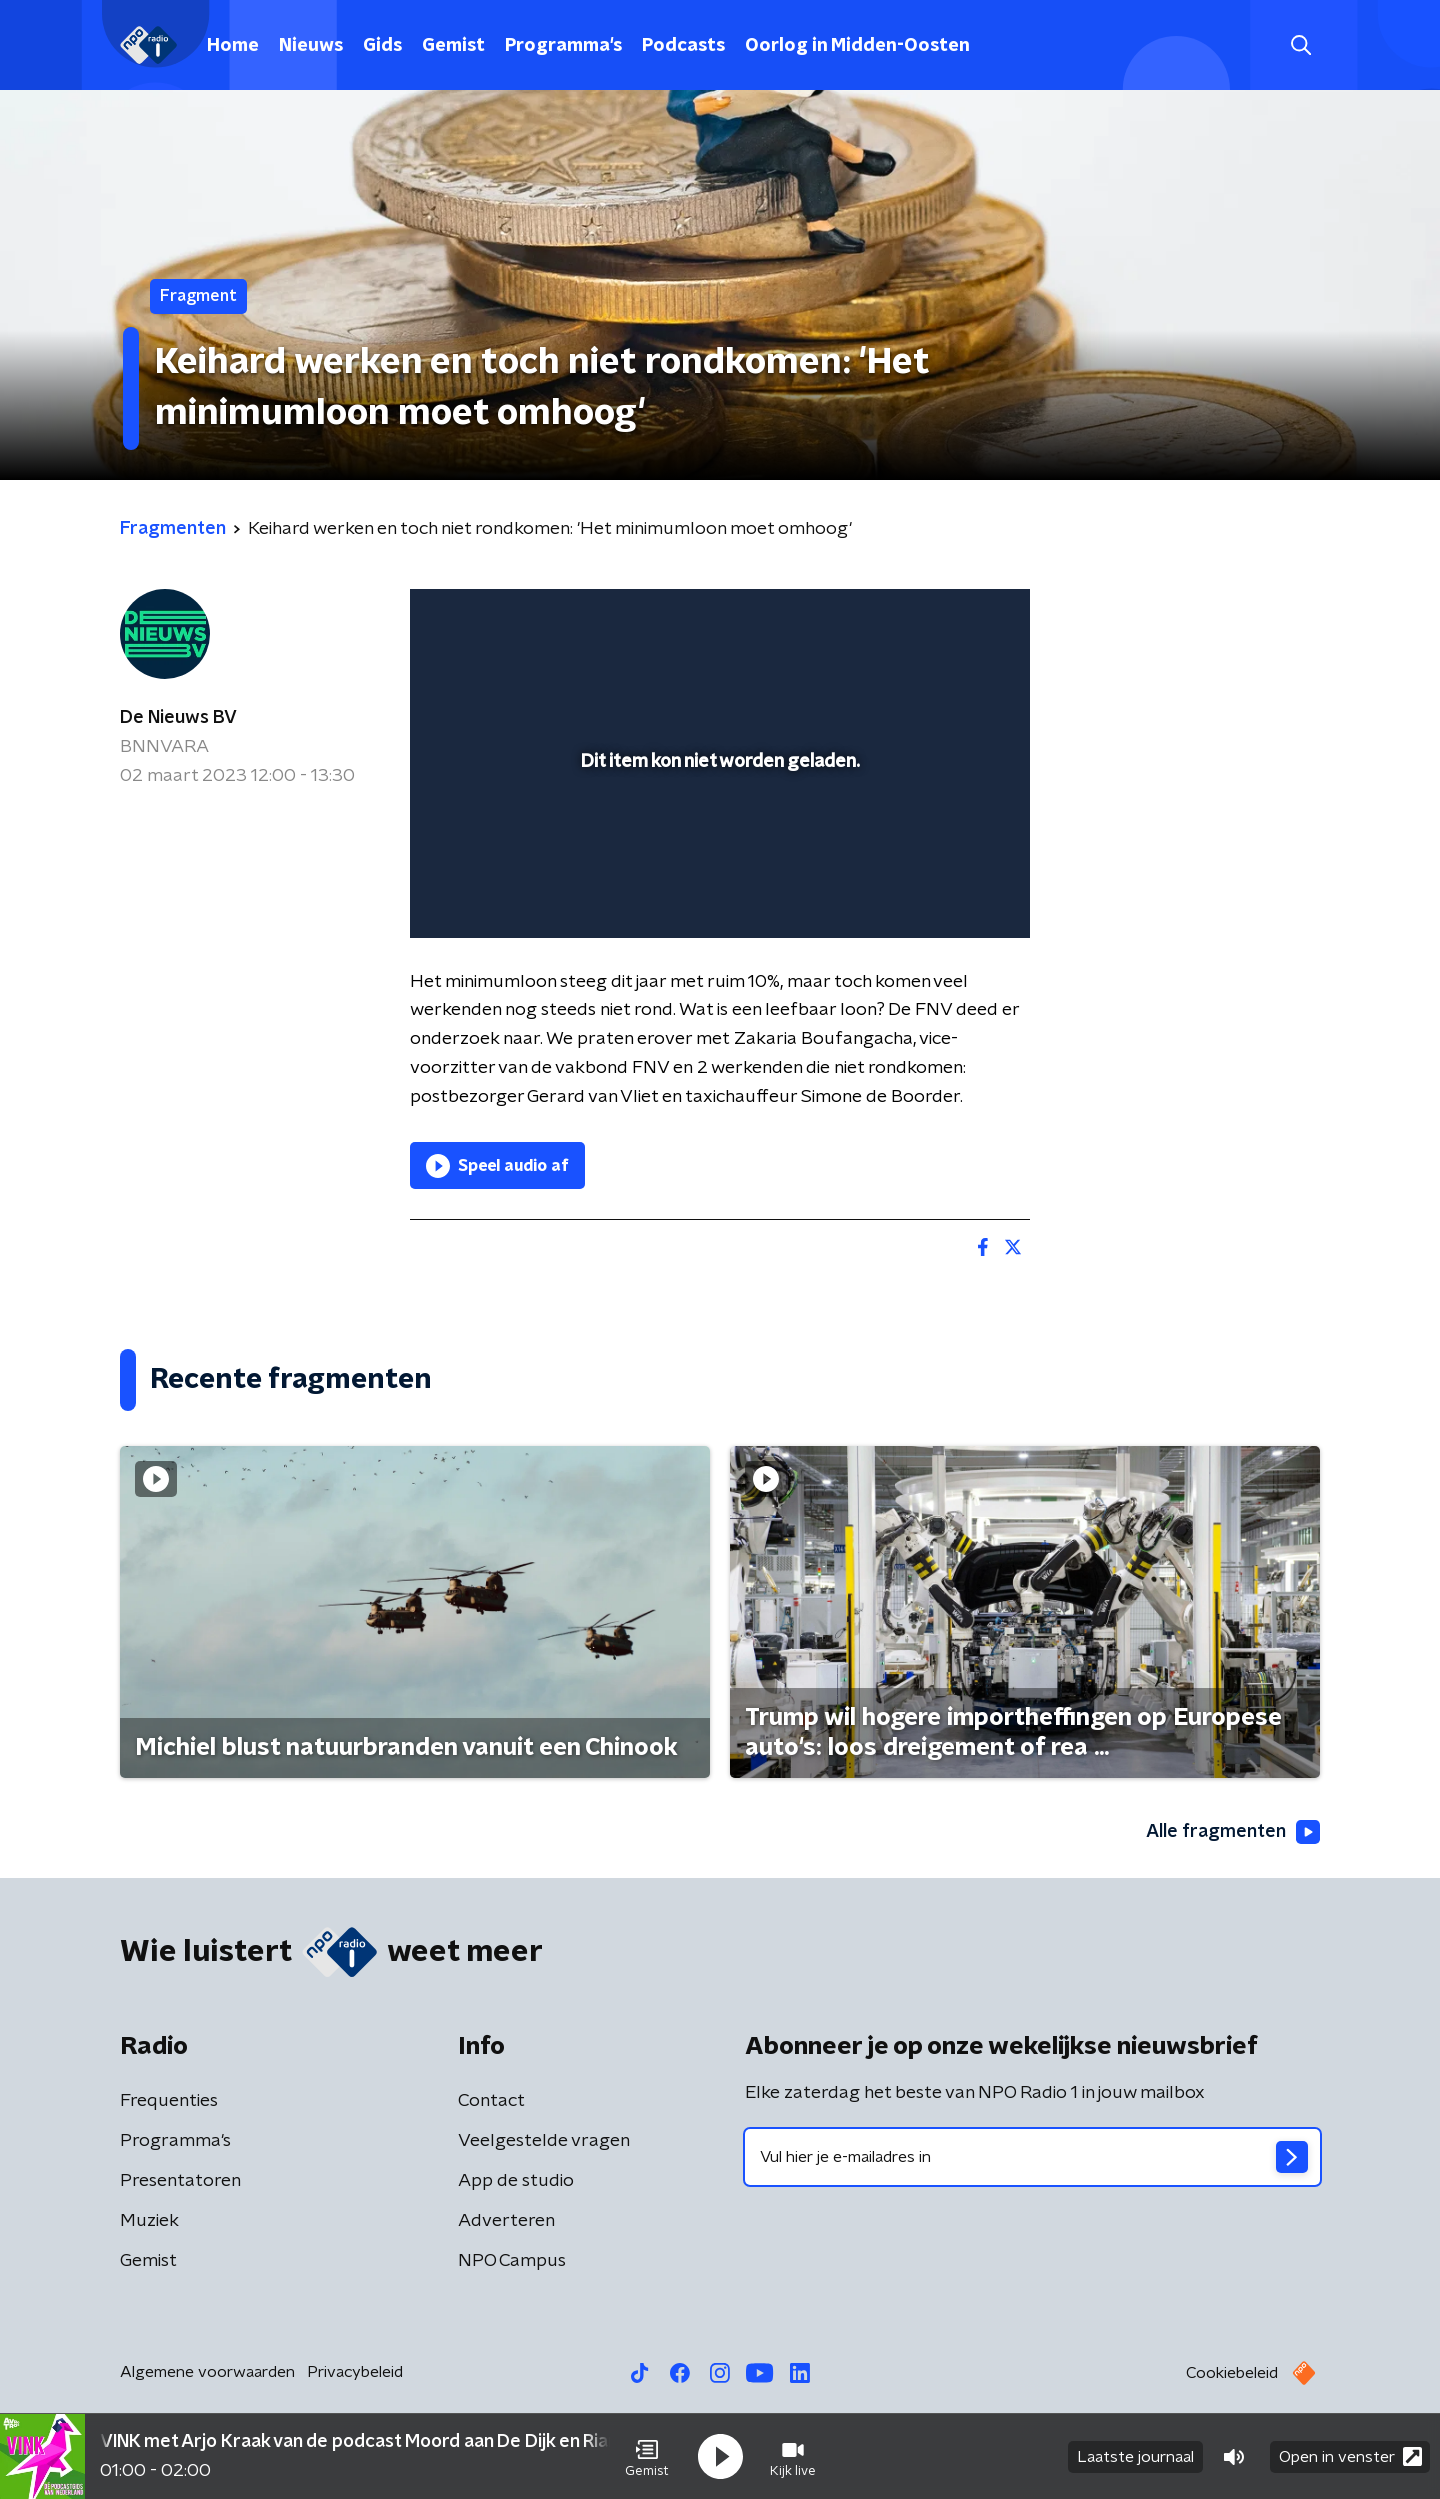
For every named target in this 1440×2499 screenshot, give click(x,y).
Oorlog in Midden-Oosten (857, 46)
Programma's (563, 46)
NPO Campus (512, 2261)
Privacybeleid (355, 2372)
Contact (491, 2101)
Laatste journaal (1135, 2457)
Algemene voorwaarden (207, 2372)
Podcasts (683, 46)
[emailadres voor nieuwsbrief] (1032, 2157)
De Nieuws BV (178, 718)
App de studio (516, 2181)
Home (233, 46)
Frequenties (169, 2101)
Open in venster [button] (1350, 2456)
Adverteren (506, 2221)
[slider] (717, 840)
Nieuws (311, 46)
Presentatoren (180, 2181)
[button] (647, 2457)
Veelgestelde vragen (544, 2141)
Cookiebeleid (1232, 2373)
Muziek (149, 2221)
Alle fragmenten (1233, 1832)
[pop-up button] (940, 894)
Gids (382, 46)
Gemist (453, 46)
